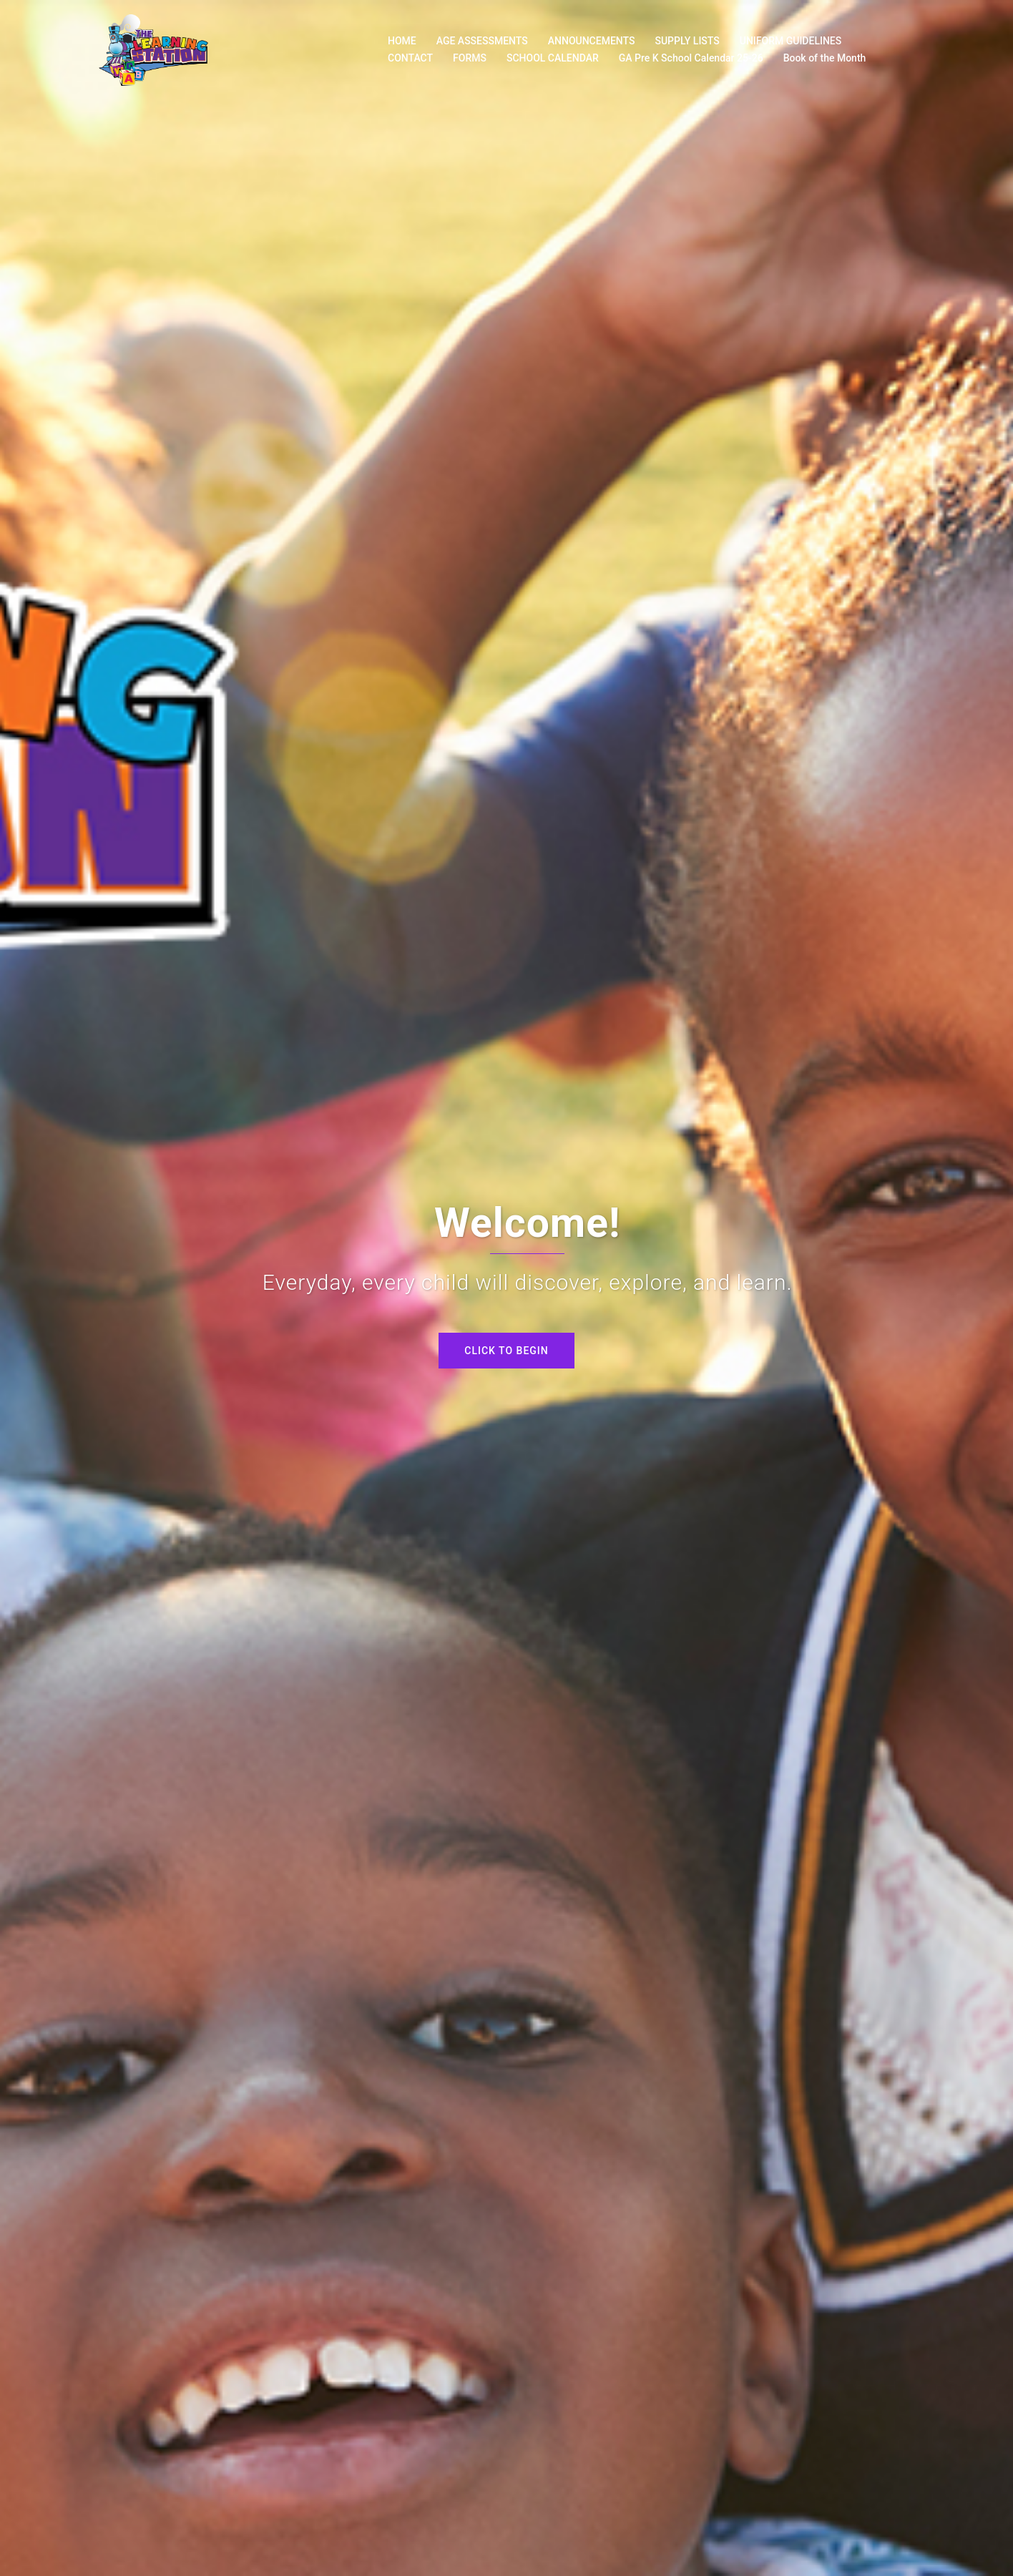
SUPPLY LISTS (687, 40)
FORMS (469, 58)
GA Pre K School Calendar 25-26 (691, 58)
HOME (402, 40)
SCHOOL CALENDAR (553, 58)
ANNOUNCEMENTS (591, 40)
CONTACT (410, 58)
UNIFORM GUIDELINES (791, 40)
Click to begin (506, 1350)
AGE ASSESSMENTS (482, 40)
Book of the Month (824, 58)
